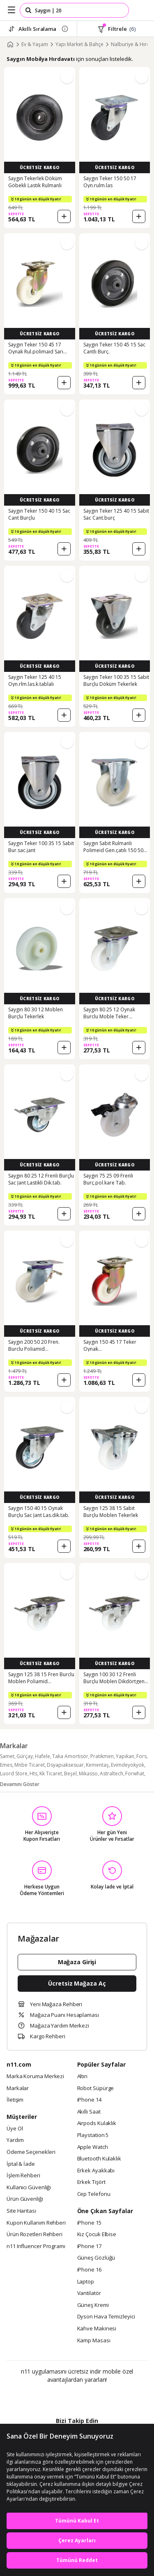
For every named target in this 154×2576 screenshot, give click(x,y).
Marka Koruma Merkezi (35, 2076)
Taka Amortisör (70, 1756)
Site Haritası (21, 2211)
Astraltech (111, 1773)
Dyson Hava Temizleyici (106, 2317)
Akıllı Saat (89, 2112)
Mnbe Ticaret (29, 1764)
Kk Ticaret (50, 1773)
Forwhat (134, 1773)
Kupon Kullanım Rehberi (36, 2223)
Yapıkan (125, 1756)
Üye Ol (15, 2128)
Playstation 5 (93, 2135)
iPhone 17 (89, 2246)
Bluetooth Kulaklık (99, 2159)
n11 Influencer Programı (36, 2246)
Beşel (70, 1773)
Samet (7, 1756)
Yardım (15, 2140)
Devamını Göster (19, 1784)
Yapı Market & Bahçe (79, 44)
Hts (33, 1773)
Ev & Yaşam (34, 44)
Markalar (18, 2088)
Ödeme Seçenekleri (31, 2152)
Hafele (42, 1756)
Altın (82, 2076)
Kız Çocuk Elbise (97, 2234)
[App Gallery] (99, 2397)
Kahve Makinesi (97, 2328)
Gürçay (24, 1756)
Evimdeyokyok (127, 1764)
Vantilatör (89, 2293)
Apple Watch (92, 2147)
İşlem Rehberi (23, 2175)
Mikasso (88, 1773)
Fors (141, 1756)
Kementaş (97, 1764)
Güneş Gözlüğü (96, 2258)
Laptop (85, 2282)
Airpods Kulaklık (97, 2123)
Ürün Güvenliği (25, 2199)
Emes (6, 1764)
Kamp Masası (93, 2340)
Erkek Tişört (91, 2182)
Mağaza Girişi (77, 1962)
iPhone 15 (89, 2223)
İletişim (15, 2100)
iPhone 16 (89, 2270)
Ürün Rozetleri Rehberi (34, 2234)
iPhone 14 (89, 2100)
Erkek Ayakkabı (96, 2170)
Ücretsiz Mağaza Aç (77, 1983)
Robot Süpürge (95, 2088)
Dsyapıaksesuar (65, 1764)
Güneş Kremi (93, 2305)
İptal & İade (21, 2164)
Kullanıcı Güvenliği (29, 2187)
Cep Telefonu (93, 2194)
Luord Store (14, 1773)
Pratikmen (102, 1756)
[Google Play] (52, 2397)
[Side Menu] (11, 10)
